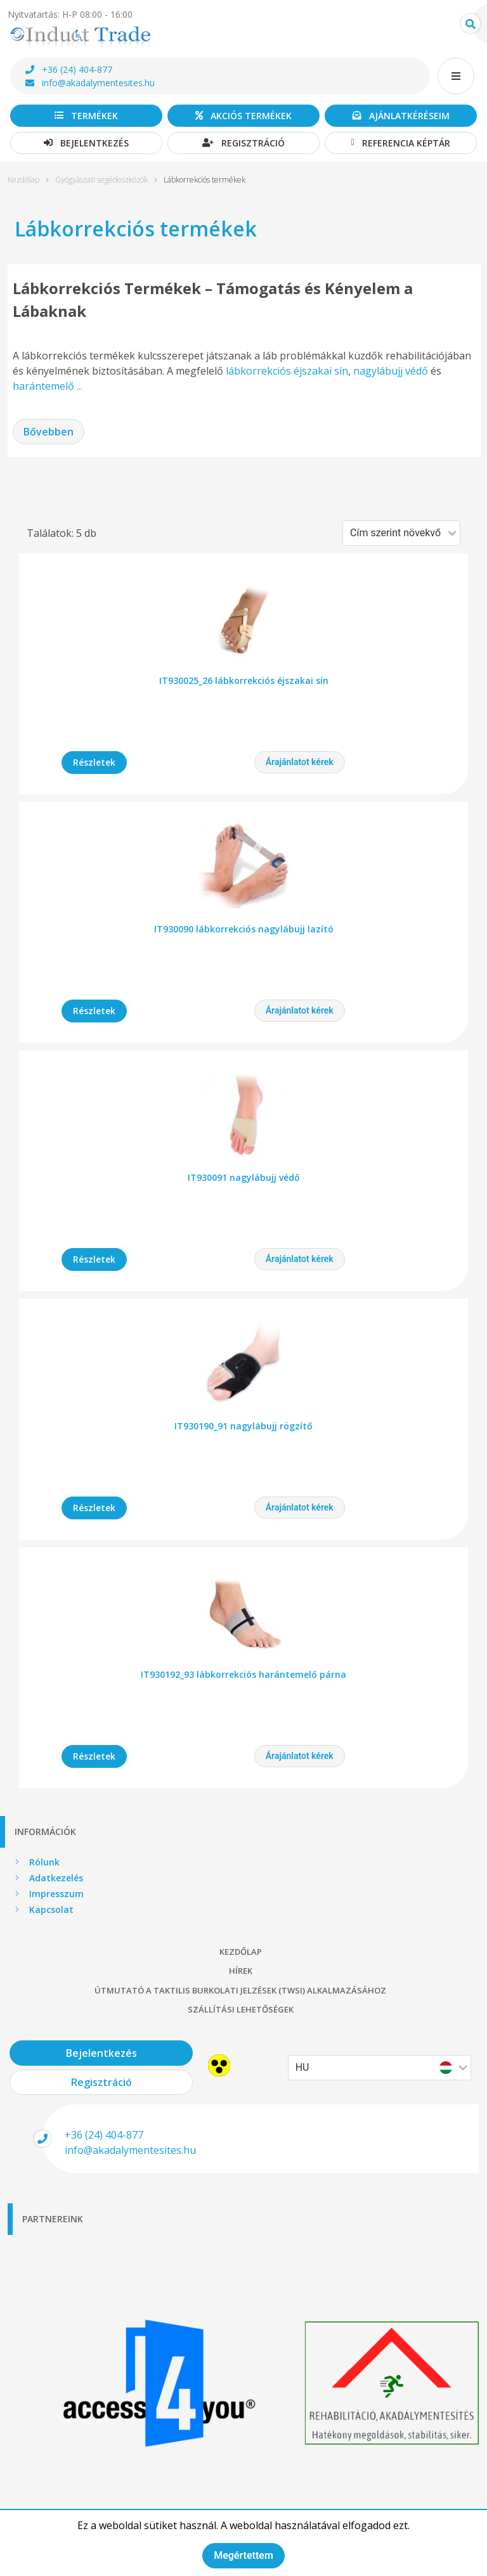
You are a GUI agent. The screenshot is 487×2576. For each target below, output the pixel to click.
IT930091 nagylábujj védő (244, 1177)
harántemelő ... (47, 386)
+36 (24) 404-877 (68, 69)
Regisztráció (243, 143)
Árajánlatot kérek (300, 762)
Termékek (86, 116)
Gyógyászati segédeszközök (101, 180)
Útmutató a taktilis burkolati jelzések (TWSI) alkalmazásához (240, 1990)
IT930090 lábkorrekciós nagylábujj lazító (244, 929)
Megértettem (243, 2555)
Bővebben (48, 432)
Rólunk (44, 1862)
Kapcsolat (51, 1909)
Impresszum (56, 1894)
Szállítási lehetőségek (241, 2009)
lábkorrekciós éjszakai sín (287, 371)
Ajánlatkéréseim (401, 116)
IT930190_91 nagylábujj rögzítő (243, 1426)
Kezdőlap (23, 180)
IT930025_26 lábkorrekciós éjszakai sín (243, 680)
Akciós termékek (243, 116)
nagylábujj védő (390, 371)
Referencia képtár (400, 143)
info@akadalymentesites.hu (90, 83)
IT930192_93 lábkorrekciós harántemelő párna (243, 1674)
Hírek (240, 1970)
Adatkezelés (56, 1878)
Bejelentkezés (86, 143)
